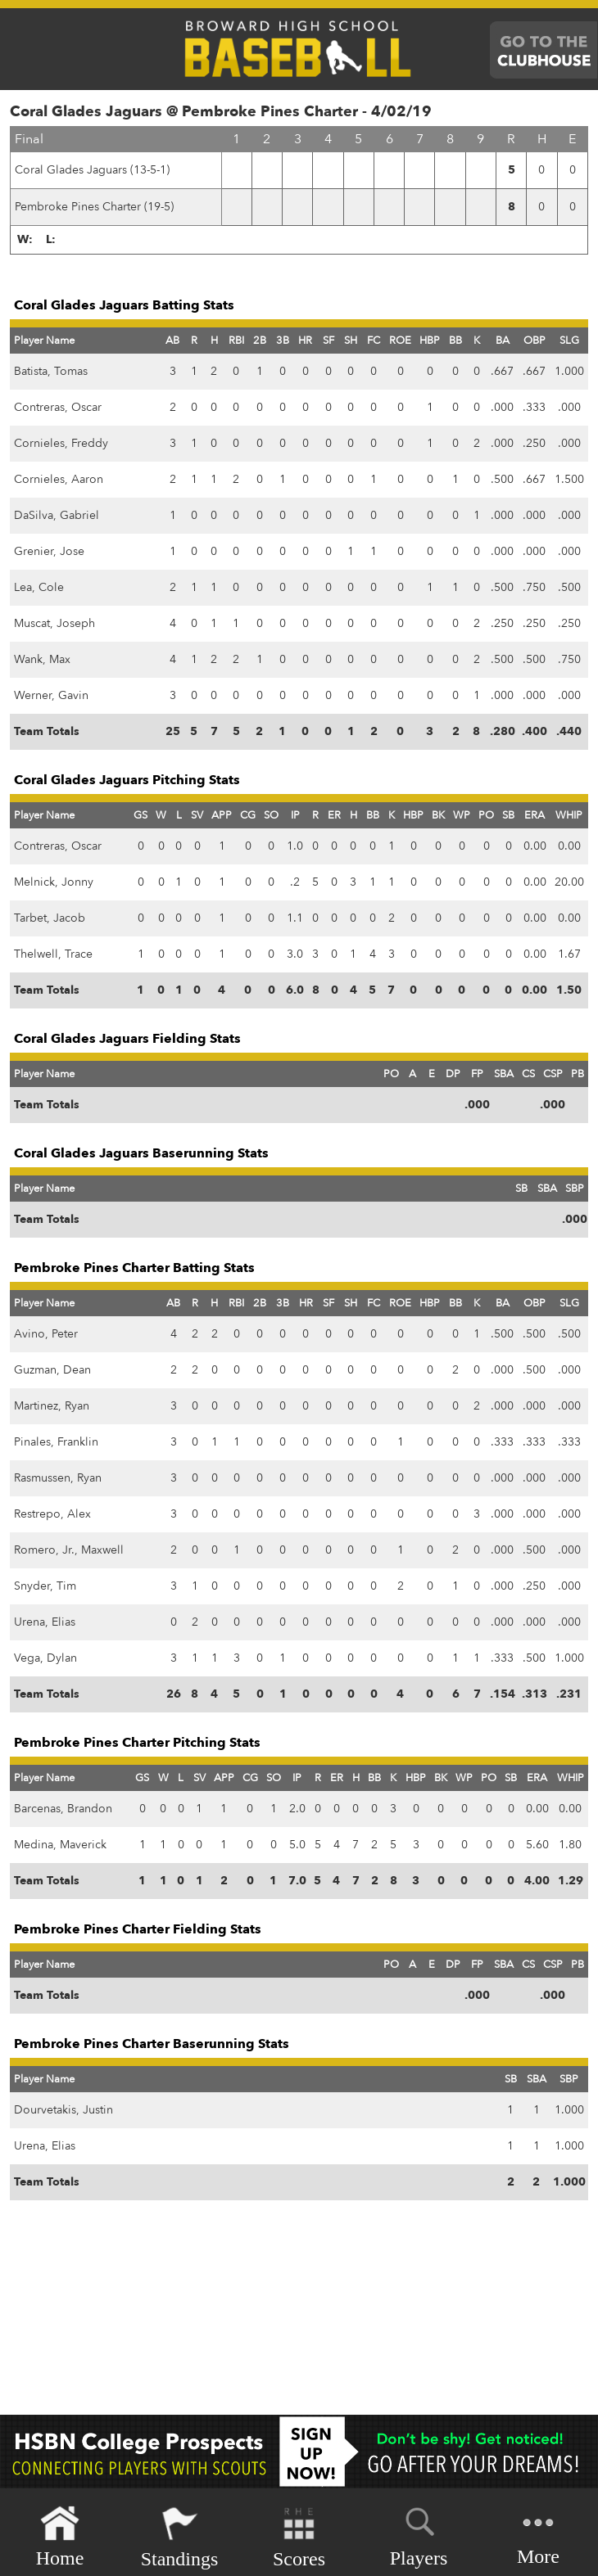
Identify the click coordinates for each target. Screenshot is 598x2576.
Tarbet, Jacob (49, 918)
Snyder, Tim (45, 1586)
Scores (299, 2537)
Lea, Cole (39, 587)
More (538, 2535)
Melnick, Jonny (53, 882)
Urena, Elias (44, 1622)
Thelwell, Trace (53, 954)
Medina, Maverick (60, 1844)
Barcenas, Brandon (63, 1808)
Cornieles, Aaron (58, 479)
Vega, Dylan (45, 1658)
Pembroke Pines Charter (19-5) (94, 206)
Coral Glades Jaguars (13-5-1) (92, 170)
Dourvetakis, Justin (63, 2110)
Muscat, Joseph (54, 623)
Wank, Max (42, 659)
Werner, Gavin (51, 695)
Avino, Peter (46, 1334)
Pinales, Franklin (56, 1442)
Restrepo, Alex (52, 1514)
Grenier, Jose (49, 551)
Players (419, 2534)
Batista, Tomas (51, 371)
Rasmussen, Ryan (58, 1478)
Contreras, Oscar (58, 407)
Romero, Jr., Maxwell (69, 1550)
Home (60, 2537)
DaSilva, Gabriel (56, 515)
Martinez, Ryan (51, 1406)
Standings (180, 2537)
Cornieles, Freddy (61, 443)
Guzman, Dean (52, 1370)
